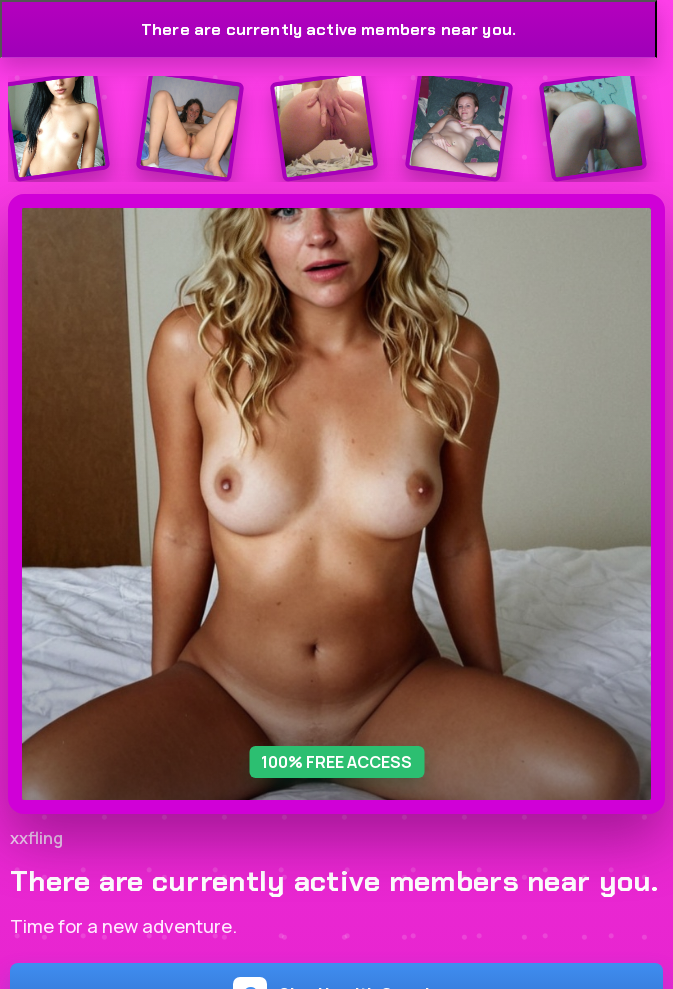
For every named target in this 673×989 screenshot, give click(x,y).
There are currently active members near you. (328, 29)
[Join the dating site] (55, 126)
